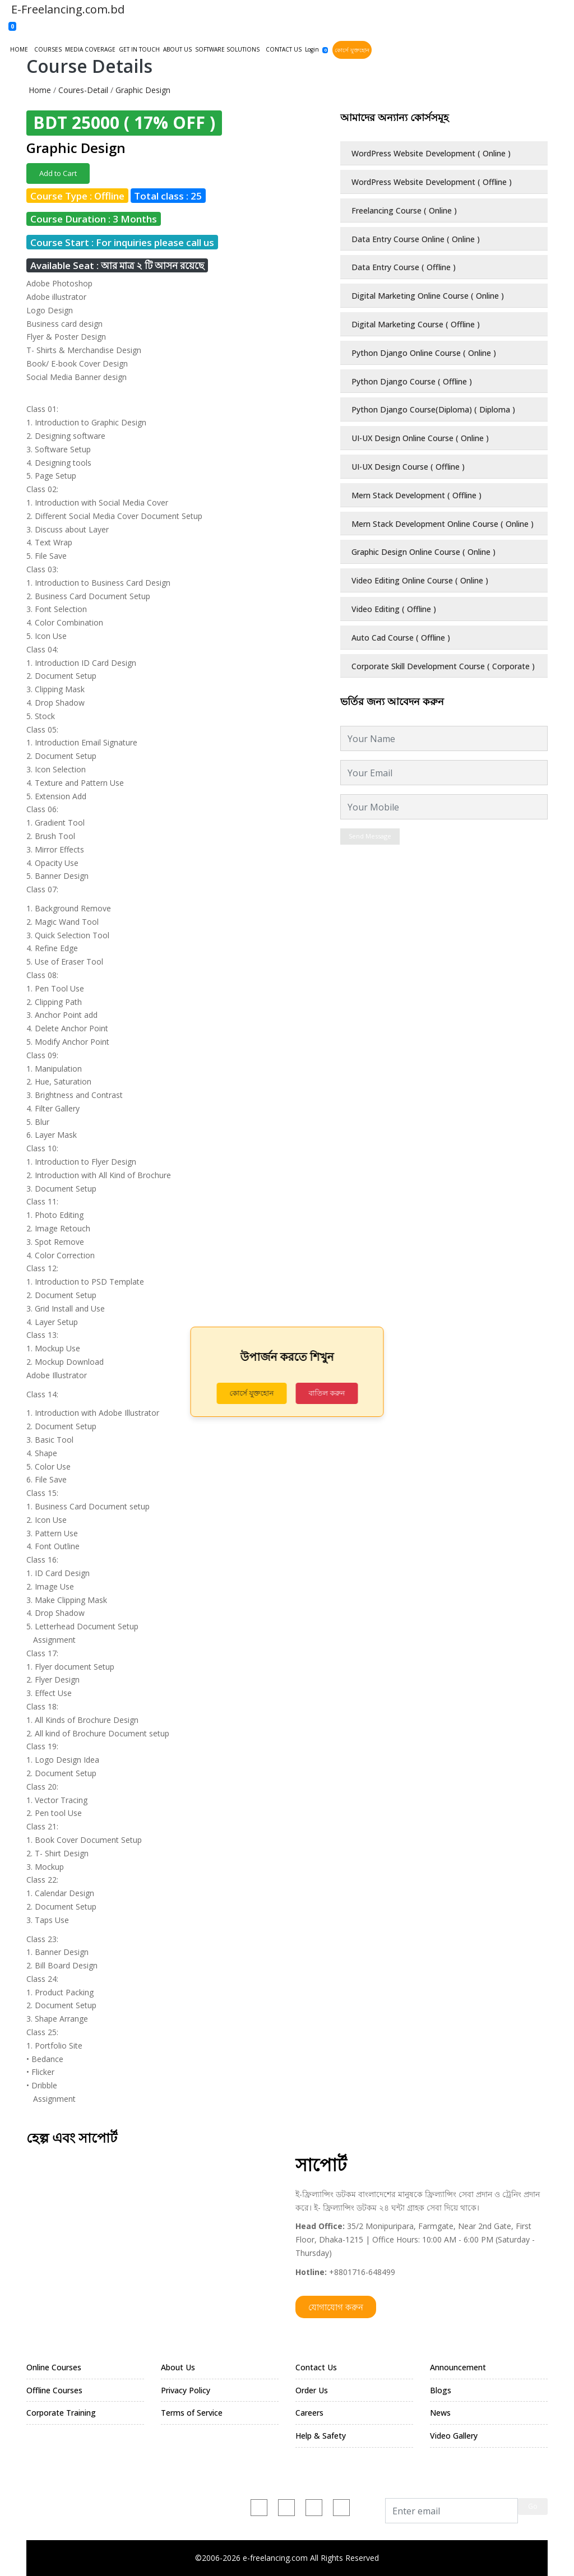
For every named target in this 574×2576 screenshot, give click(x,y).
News (440, 2412)
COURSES (48, 49)
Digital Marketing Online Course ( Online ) (427, 295)
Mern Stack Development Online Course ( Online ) (442, 523)
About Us (178, 2367)
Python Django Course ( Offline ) (411, 381)
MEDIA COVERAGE (90, 49)
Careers (309, 2412)
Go (533, 2506)
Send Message (370, 836)
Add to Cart (58, 173)
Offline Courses (54, 2390)
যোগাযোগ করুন (335, 2307)
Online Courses (53, 2367)
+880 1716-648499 (60, 2504)
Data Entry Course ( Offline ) (403, 267)
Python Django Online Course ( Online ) (423, 353)
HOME (19, 49)
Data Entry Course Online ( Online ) (415, 239)
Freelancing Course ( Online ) (404, 210)
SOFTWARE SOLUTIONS (227, 49)
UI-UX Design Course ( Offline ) (408, 466)
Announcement (458, 2367)
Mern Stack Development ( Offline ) (416, 495)
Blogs (440, 2390)
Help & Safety (320, 2435)
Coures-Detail (83, 90)
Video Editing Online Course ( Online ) (419, 580)
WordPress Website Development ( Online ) (431, 153)
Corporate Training (61, 2412)
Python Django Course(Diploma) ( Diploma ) (433, 409)
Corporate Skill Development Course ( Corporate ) (443, 666)
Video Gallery (454, 2435)
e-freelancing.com (148, 2504)
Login (312, 49)
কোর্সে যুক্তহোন (352, 50)
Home (40, 90)
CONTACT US (284, 49)
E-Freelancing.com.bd (66, 9)
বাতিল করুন (326, 1393)
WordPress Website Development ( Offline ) (431, 182)
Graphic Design (142, 90)
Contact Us (316, 2367)
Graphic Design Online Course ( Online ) (423, 551)
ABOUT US (177, 49)
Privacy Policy (185, 2390)
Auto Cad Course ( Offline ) (400, 637)
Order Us (311, 2390)
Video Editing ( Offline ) (393, 609)
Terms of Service (192, 2412)
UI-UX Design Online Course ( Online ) (420, 438)
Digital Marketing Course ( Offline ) (415, 324)
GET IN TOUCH (139, 49)
